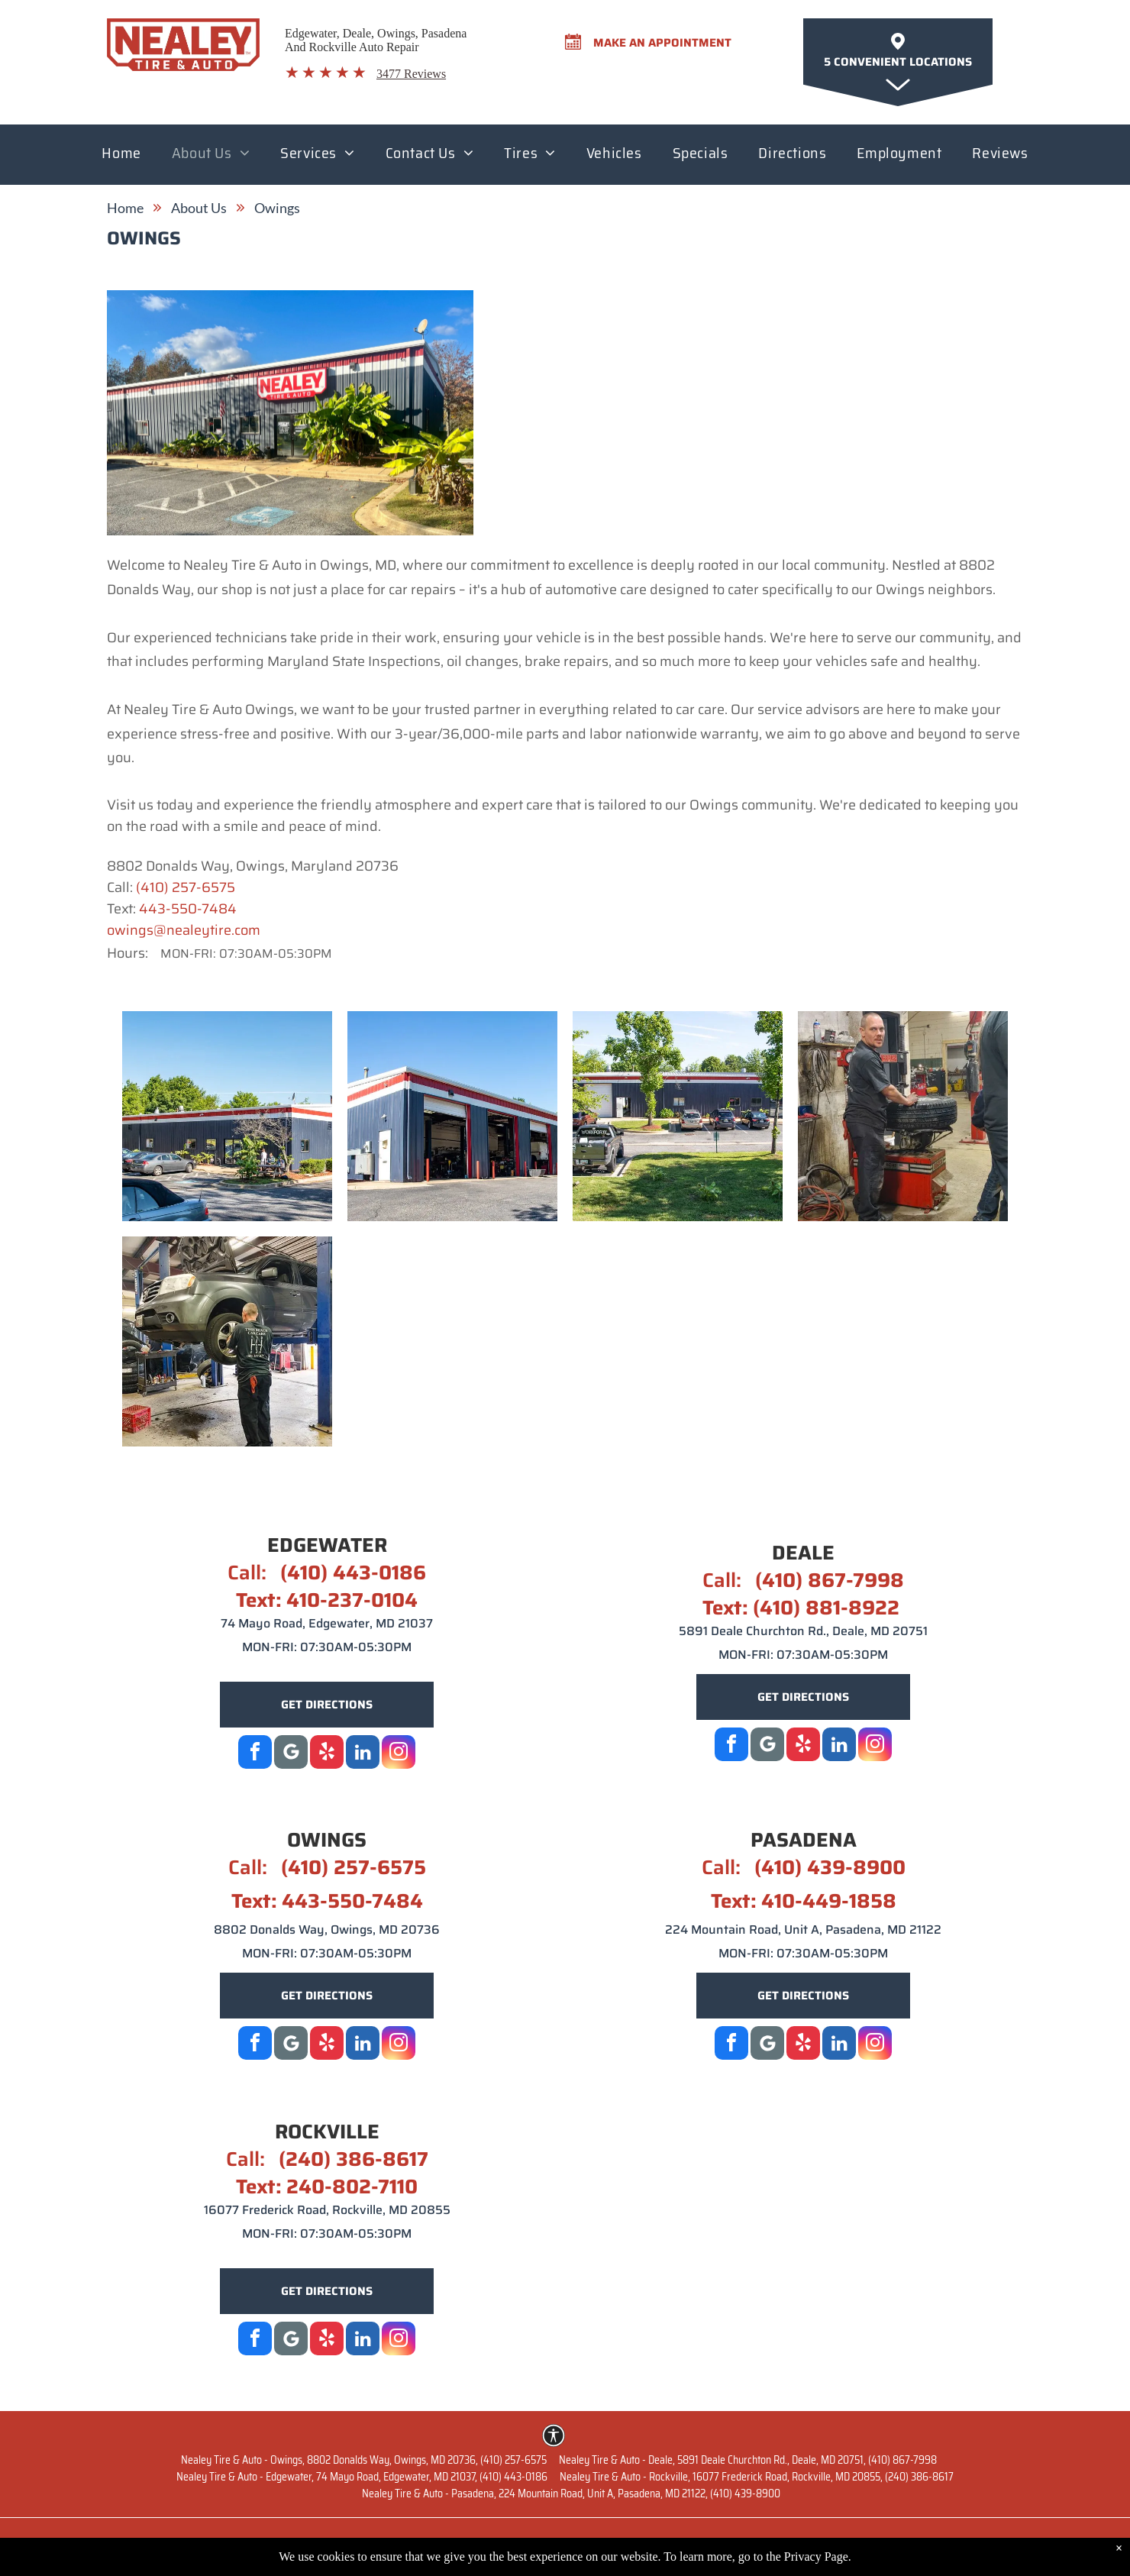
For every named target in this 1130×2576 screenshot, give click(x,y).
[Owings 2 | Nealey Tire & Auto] (452, 1116)
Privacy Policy (790, 2542)
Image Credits (984, 2542)
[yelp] (327, 1754)
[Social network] (767, 1746)
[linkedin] (362, 1754)
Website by (139, 2542)
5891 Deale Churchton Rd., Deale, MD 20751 (803, 1630)
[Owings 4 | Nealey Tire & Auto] (903, 1116)
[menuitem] (121, 157)
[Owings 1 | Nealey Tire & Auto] (227, 1116)
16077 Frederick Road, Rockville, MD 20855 (327, 2209)
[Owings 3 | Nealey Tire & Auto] (678, 1116)
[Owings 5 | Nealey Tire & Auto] (227, 1341)
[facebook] (255, 1754)
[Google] (291, 1754)
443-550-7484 (188, 909)
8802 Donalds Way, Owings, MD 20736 (327, 1929)
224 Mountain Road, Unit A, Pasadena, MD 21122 (803, 1929)
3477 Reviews (411, 73)
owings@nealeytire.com (183, 930)
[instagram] (398, 1754)
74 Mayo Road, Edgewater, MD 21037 (327, 1623)
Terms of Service (887, 2542)
